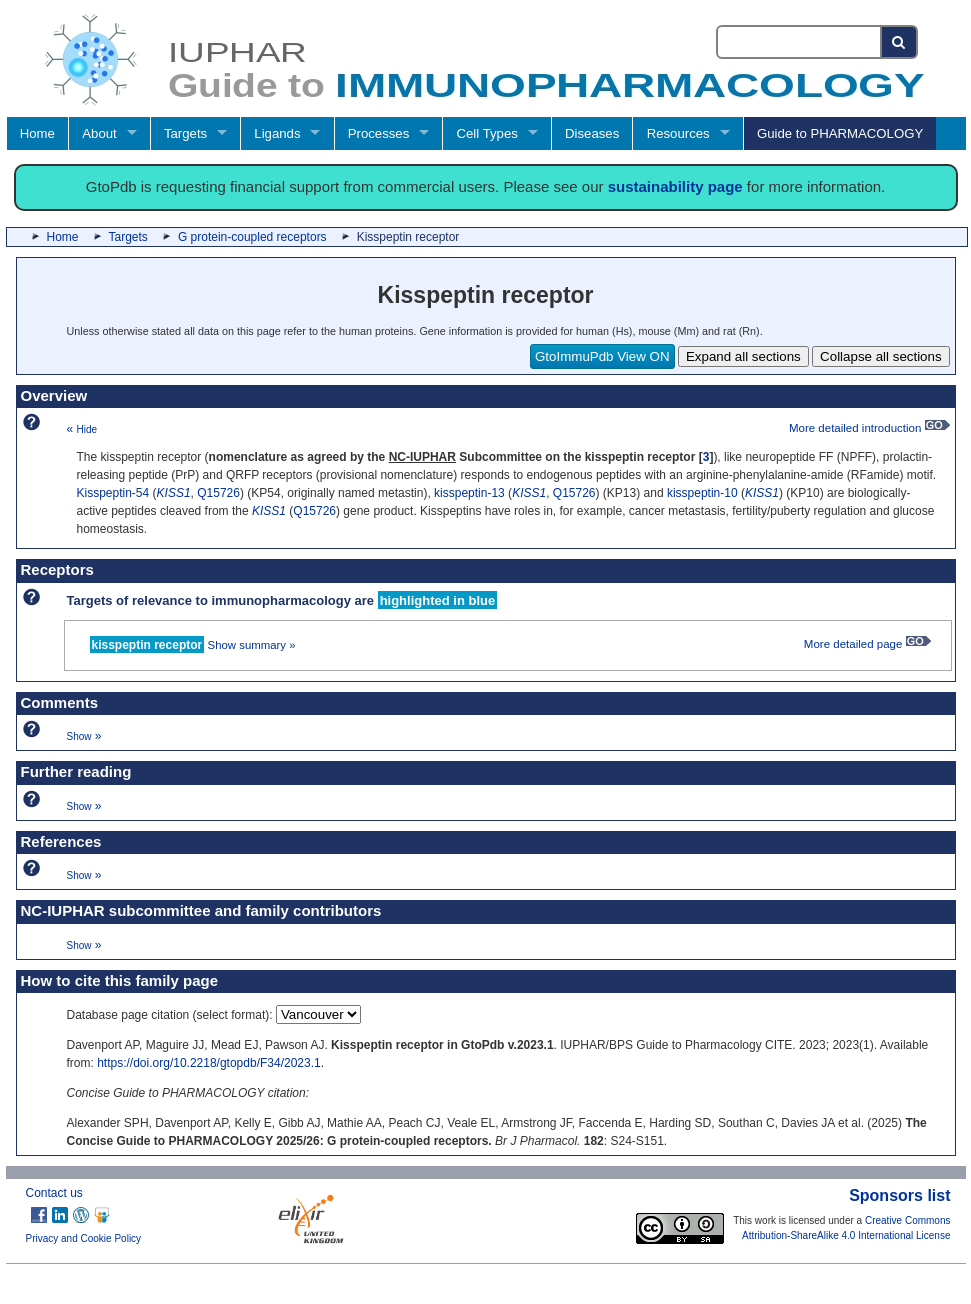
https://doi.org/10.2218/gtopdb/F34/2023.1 (209, 1063)
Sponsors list (899, 1195)
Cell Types (487, 133)
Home (37, 133)
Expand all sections (743, 356)
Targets (185, 133)
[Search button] (899, 42)
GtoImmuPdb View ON (602, 356)
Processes (379, 133)
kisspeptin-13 (469, 493)
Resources (678, 133)
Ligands (277, 133)
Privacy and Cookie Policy (84, 1238)
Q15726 (218, 493)
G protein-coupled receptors (252, 237)
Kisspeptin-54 (113, 493)
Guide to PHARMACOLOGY (840, 133)
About (99, 133)
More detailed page (867, 644)
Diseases (592, 133)
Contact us (54, 1193)
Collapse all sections (881, 356)
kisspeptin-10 (702, 493)
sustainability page (675, 186)
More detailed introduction (869, 428)
